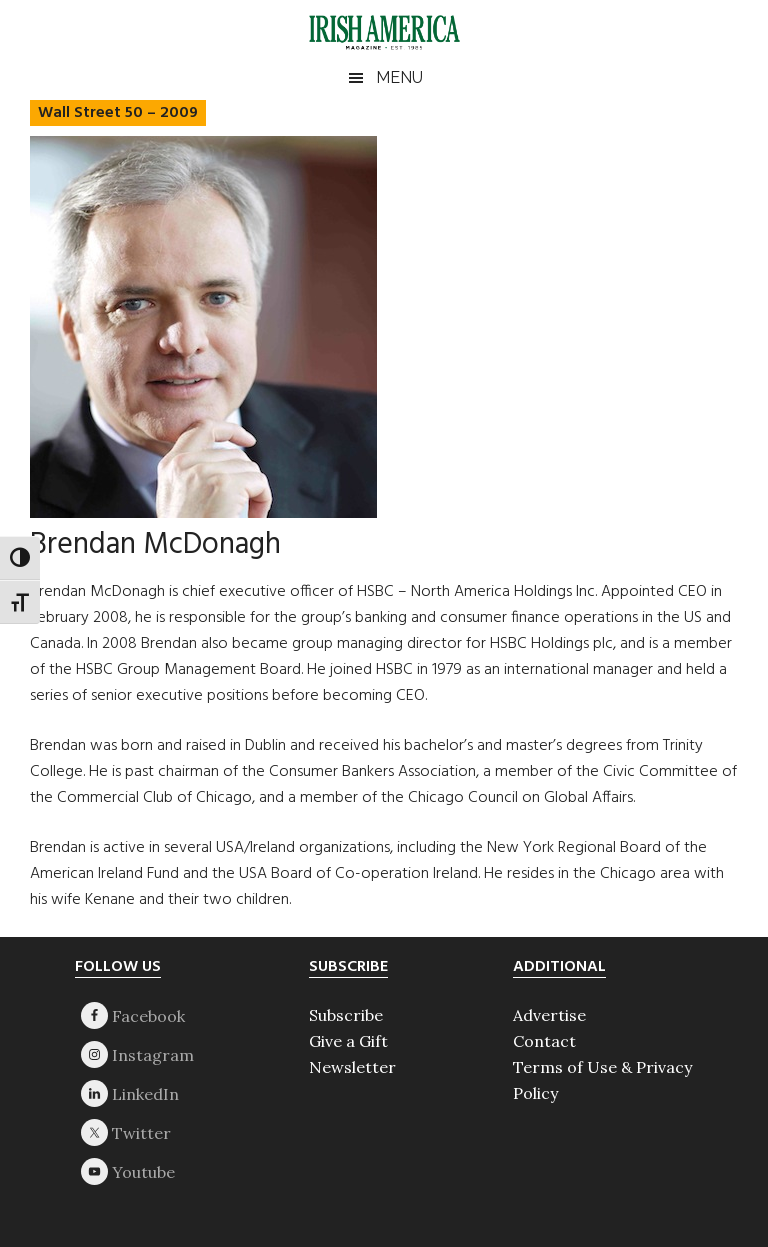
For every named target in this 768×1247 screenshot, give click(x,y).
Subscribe (346, 1015)
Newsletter (352, 1067)
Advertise (549, 1015)
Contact (544, 1041)
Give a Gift (348, 1041)
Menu (399, 77)
